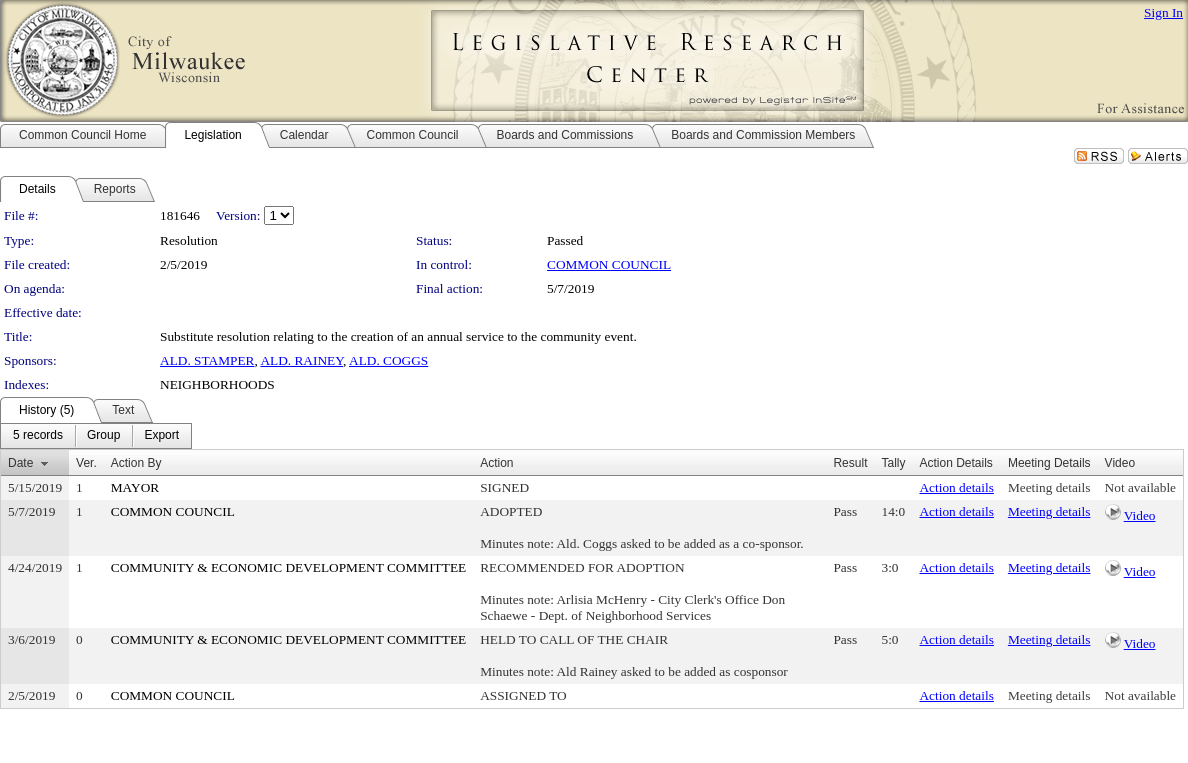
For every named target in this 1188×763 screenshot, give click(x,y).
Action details (956, 487)
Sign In (1163, 12)
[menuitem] (38, 436)
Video (1140, 515)
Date (20, 463)
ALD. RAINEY (301, 360)
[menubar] (96, 436)
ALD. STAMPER (207, 360)
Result (850, 463)
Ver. (86, 463)
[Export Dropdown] (161, 436)
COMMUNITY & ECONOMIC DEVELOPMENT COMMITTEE (288, 567)
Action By (136, 463)
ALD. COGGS (388, 360)
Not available (1140, 487)
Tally (893, 463)
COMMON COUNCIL (609, 264)
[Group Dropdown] (103, 436)
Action (496, 463)
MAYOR (135, 487)
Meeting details (1049, 487)
